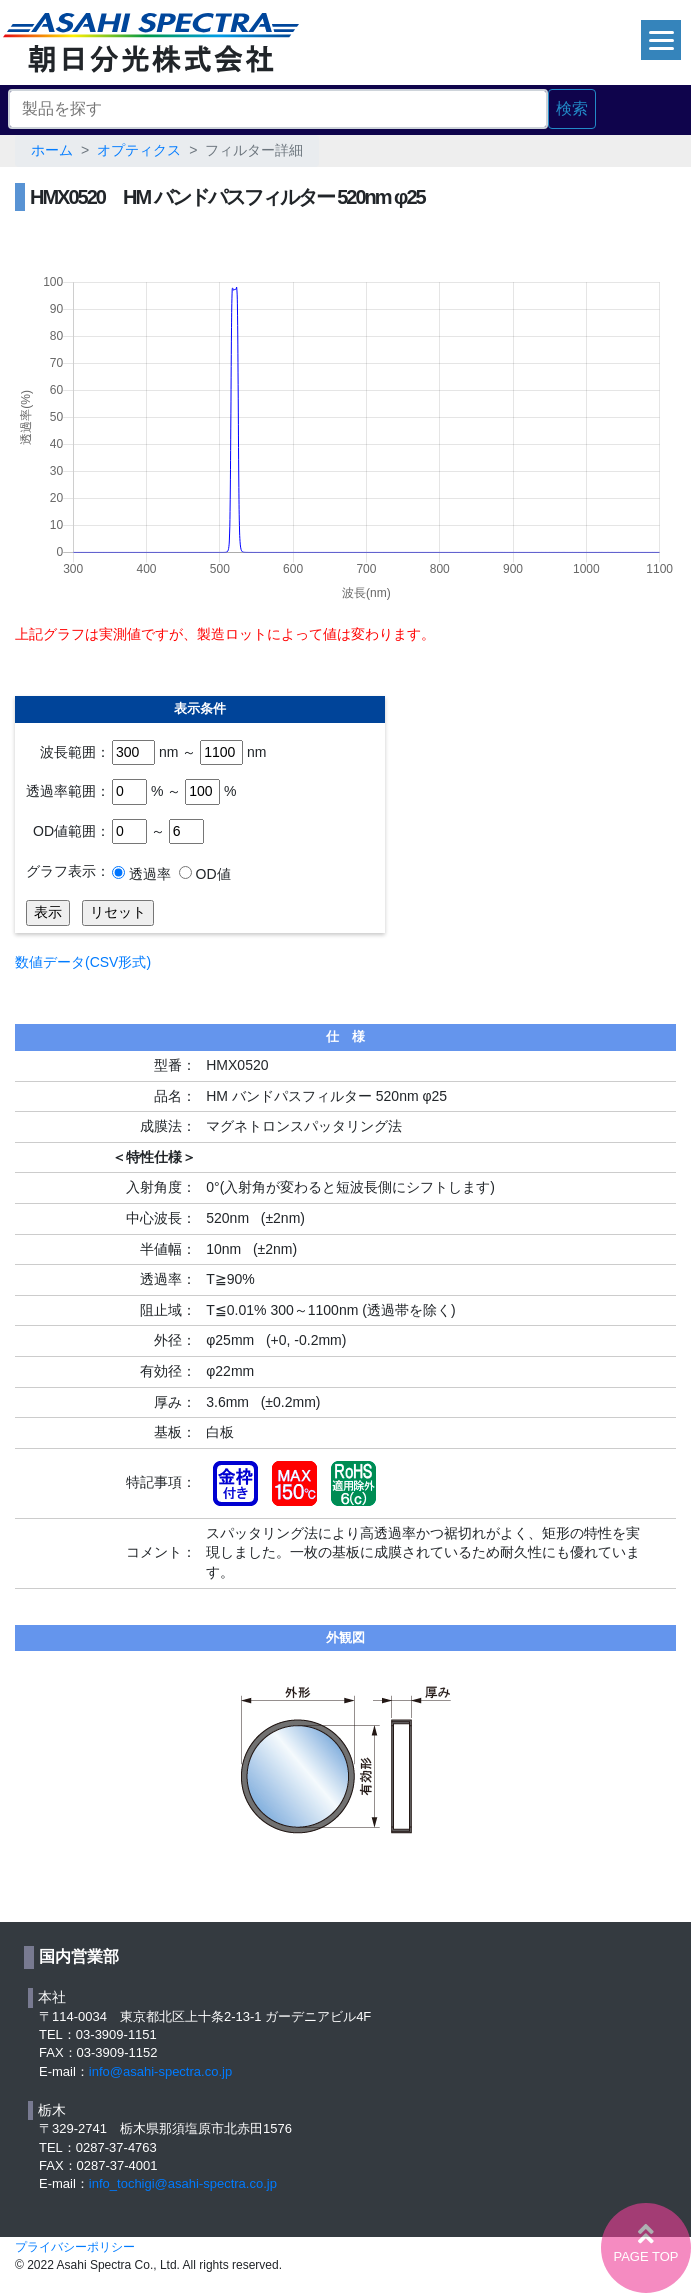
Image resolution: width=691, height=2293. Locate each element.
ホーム (52, 150)
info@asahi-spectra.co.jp (160, 2071)
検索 (572, 108)
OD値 (211, 874)
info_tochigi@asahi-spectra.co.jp (183, 2183)
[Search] (278, 109)
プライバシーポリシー (75, 2247)
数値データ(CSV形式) (83, 962)
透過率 (148, 874)
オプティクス (139, 150)
